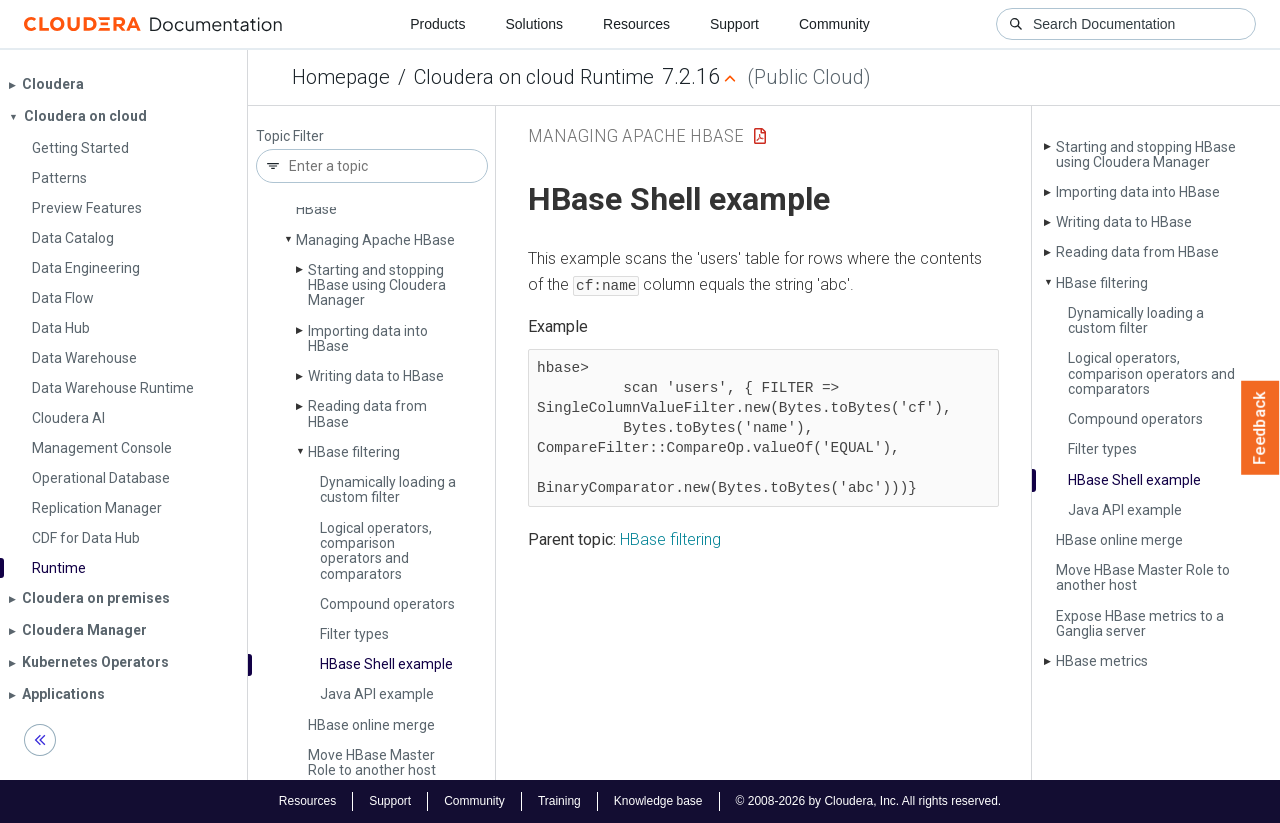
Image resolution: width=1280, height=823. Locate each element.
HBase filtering (354, 452)
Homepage (341, 77)
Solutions (534, 24)
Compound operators (387, 604)
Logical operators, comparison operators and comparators (376, 551)
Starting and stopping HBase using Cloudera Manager (377, 285)
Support (734, 24)
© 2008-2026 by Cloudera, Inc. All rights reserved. (869, 801)
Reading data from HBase (367, 413)
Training (559, 801)
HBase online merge (371, 725)
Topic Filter (290, 136)
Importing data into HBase (368, 338)
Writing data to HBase (376, 376)
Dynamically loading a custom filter (388, 489)
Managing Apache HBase (375, 240)
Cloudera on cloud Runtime (534, 77)
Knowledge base (658, 801)
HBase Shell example (386, 664)
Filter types (354, 634)
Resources (636, 24)
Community (834, 24)
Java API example (377, 694)
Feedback (1260, 428)
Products (437, 24)
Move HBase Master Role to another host (372, 762)
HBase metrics (1102, 661)
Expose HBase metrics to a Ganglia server (1140, 623)
